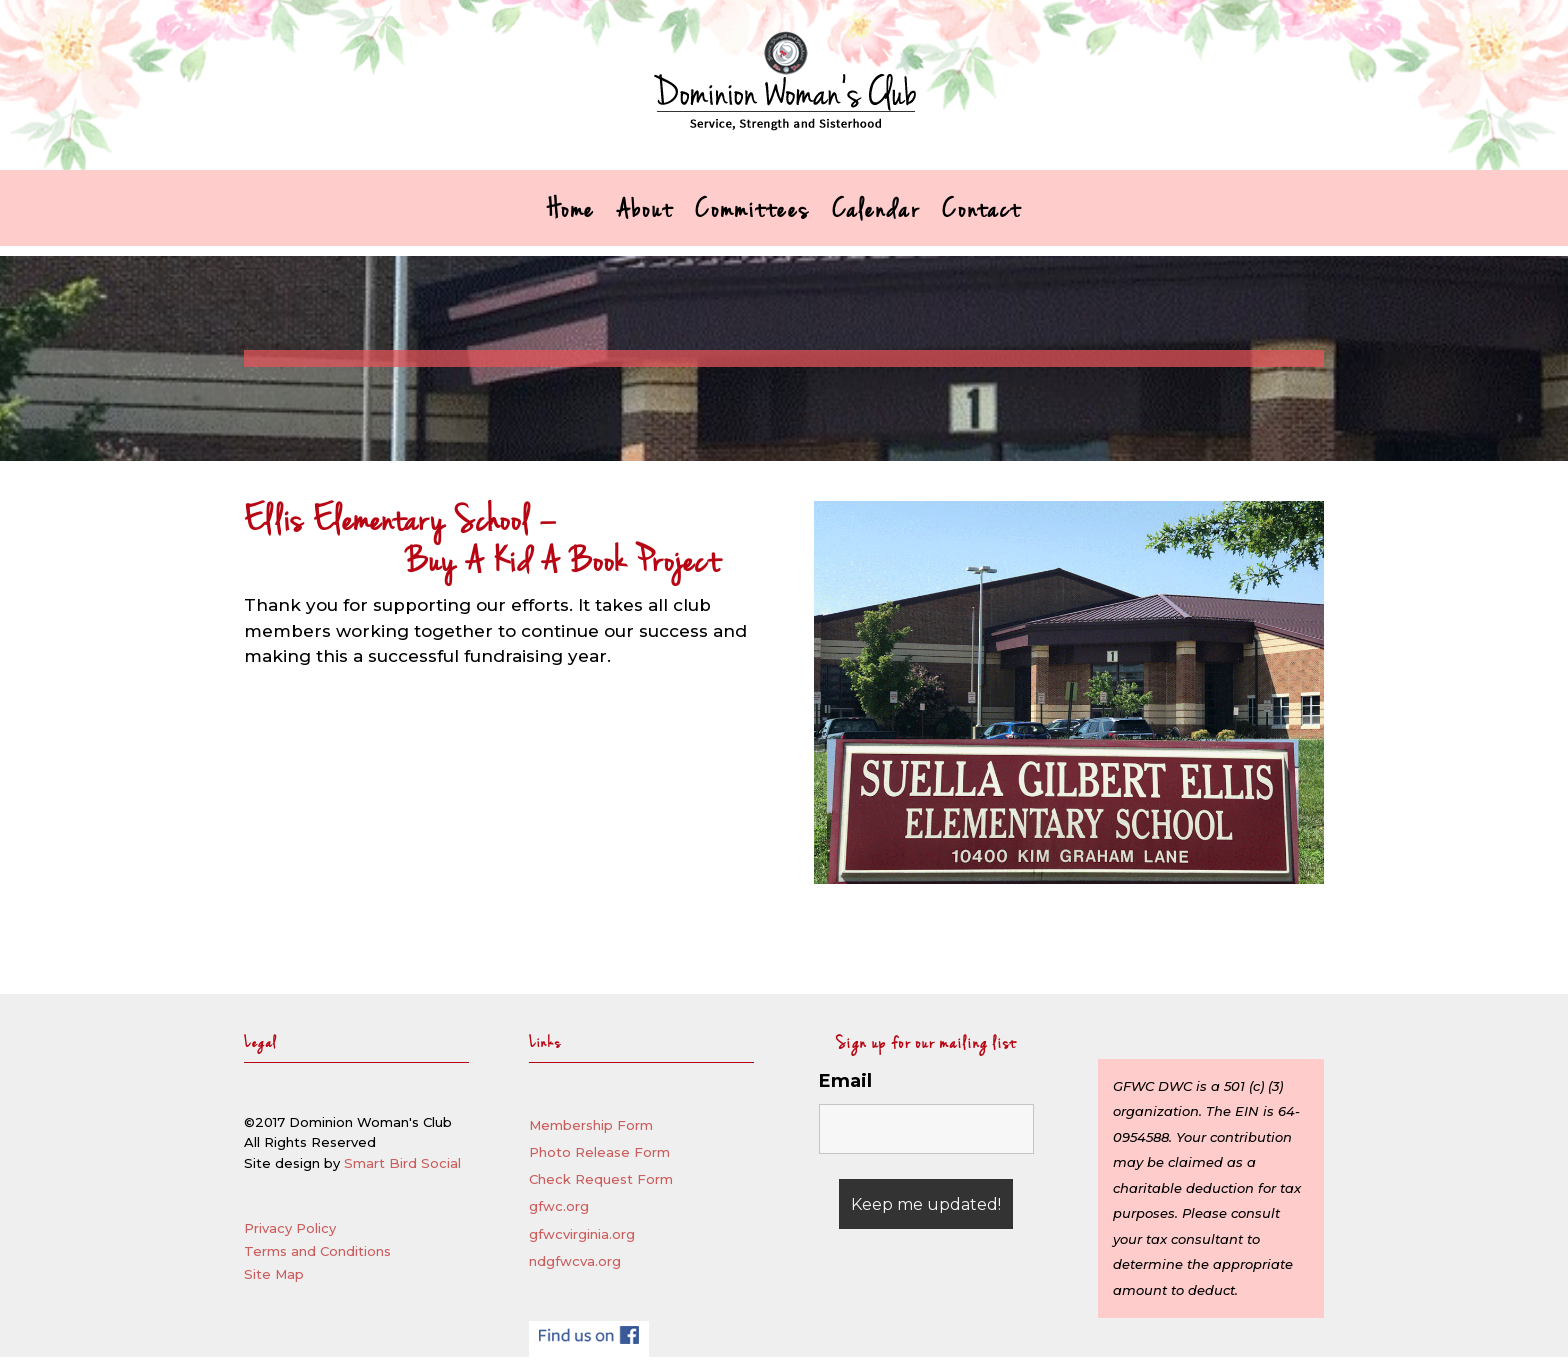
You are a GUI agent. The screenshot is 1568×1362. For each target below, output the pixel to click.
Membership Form (591, 1125)
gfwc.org (559, 1206)
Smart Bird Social (402, 1163)
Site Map (274, 1274)
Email (845, 1081)
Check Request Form (601, 1179)
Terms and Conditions (317, 1251)
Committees (752, 216)
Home (571, 216)
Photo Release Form (599, 1152)
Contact (981, 216)
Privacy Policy (290, 1228)
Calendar (876, 216)
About (645, 216)
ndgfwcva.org (575, 1261)
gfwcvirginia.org (582, 1234)
